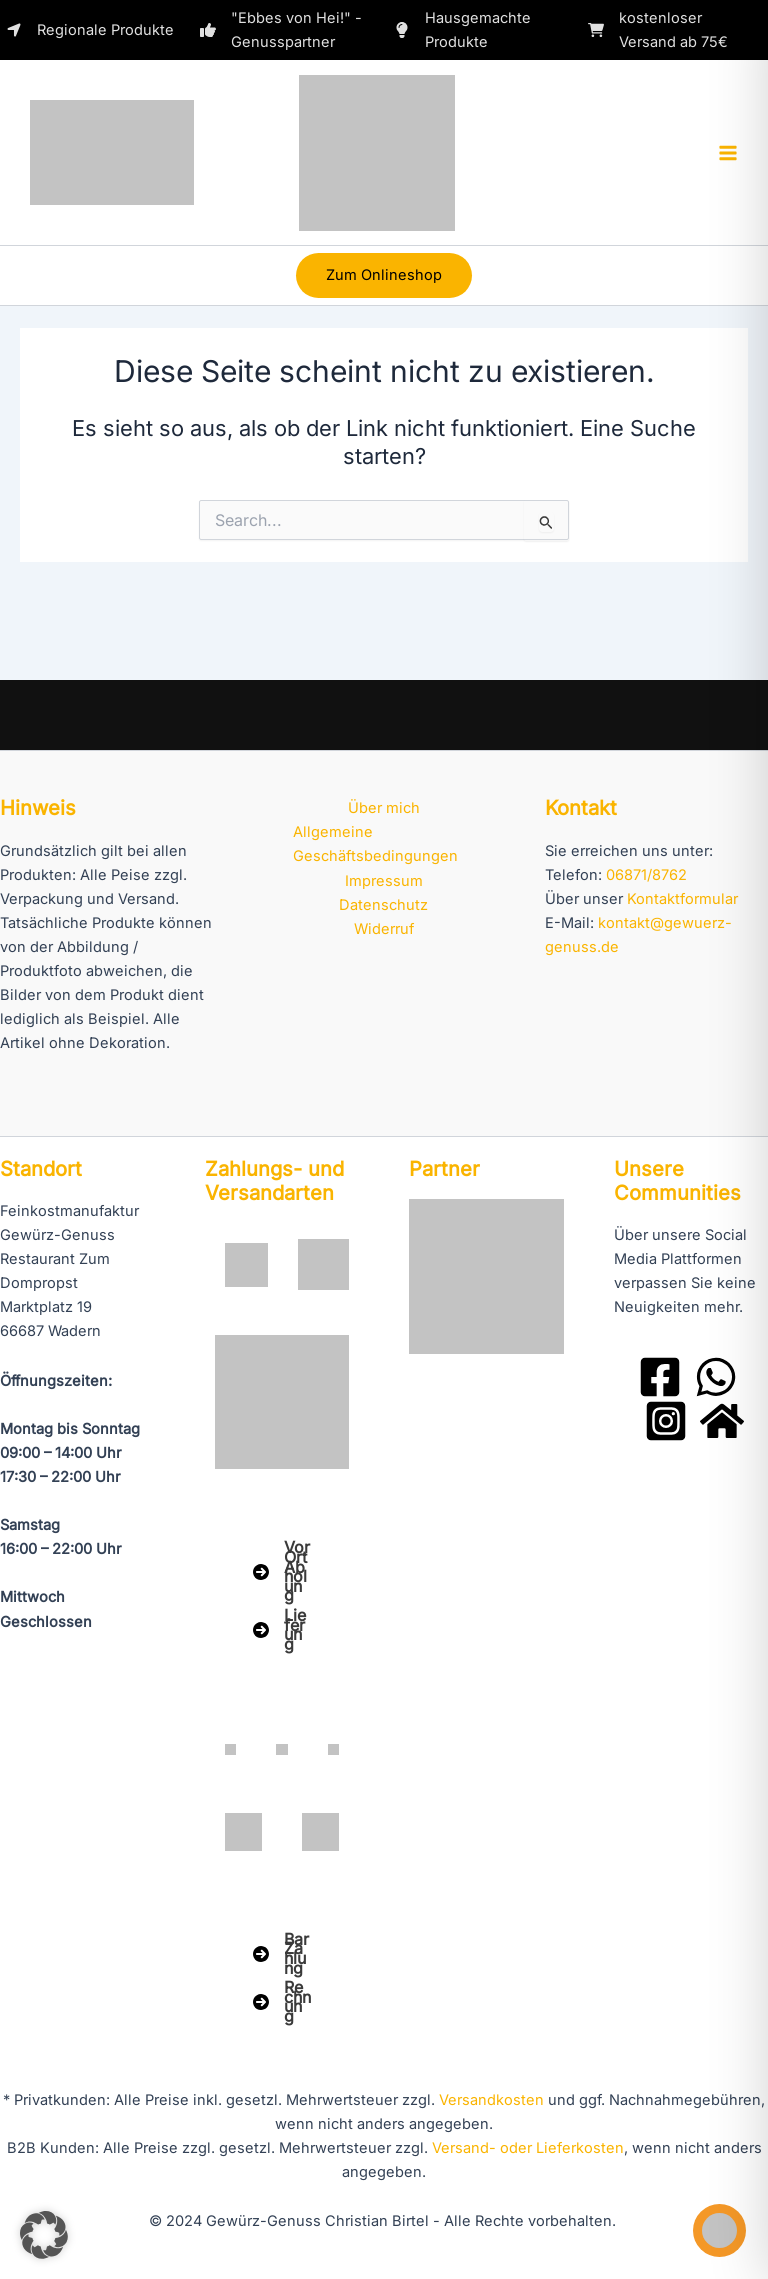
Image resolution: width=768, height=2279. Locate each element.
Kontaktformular (682, 899)
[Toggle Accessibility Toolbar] (719, 2230)
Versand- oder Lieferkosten (528, 2148)
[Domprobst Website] (722, 1421)
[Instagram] (666, 1421)
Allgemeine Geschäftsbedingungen (375, 844)
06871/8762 (646, 875)
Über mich (384, 808)
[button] (384, 275)
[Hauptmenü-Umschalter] (728, 153)
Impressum (384, 881)
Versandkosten (491, 2100)
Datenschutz (383, 905)
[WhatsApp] (716, 1377)
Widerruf (384, 929)
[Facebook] (660, 1377)
